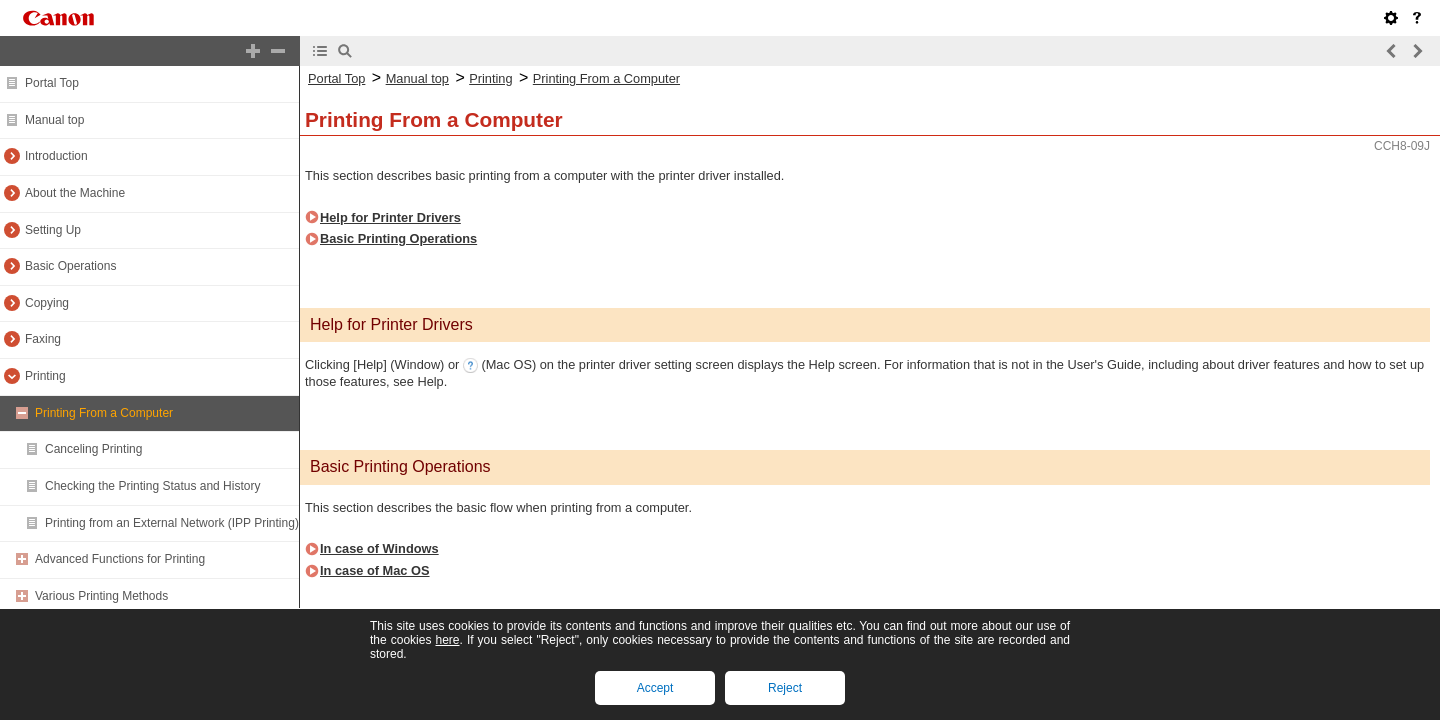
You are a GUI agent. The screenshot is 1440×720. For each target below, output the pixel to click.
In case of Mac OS (375, 570)
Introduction (56, 156)
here (447, 640)
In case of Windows (379, 548)
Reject (785, 688)
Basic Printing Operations (398, 238)
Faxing (43, 339)
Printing (45, 376)
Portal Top (52, 83)
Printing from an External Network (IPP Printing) (172, 523)
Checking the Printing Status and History (152, 486)
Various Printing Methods (101, 596)
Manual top (54, 120)
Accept (655, 688)
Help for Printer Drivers (390, 217)
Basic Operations (70, 266)
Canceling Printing (93, 449)
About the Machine (75, 193)
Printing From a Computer (104, 413)
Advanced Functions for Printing (120, 559)
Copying (47, 303)
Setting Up (53, 230)
